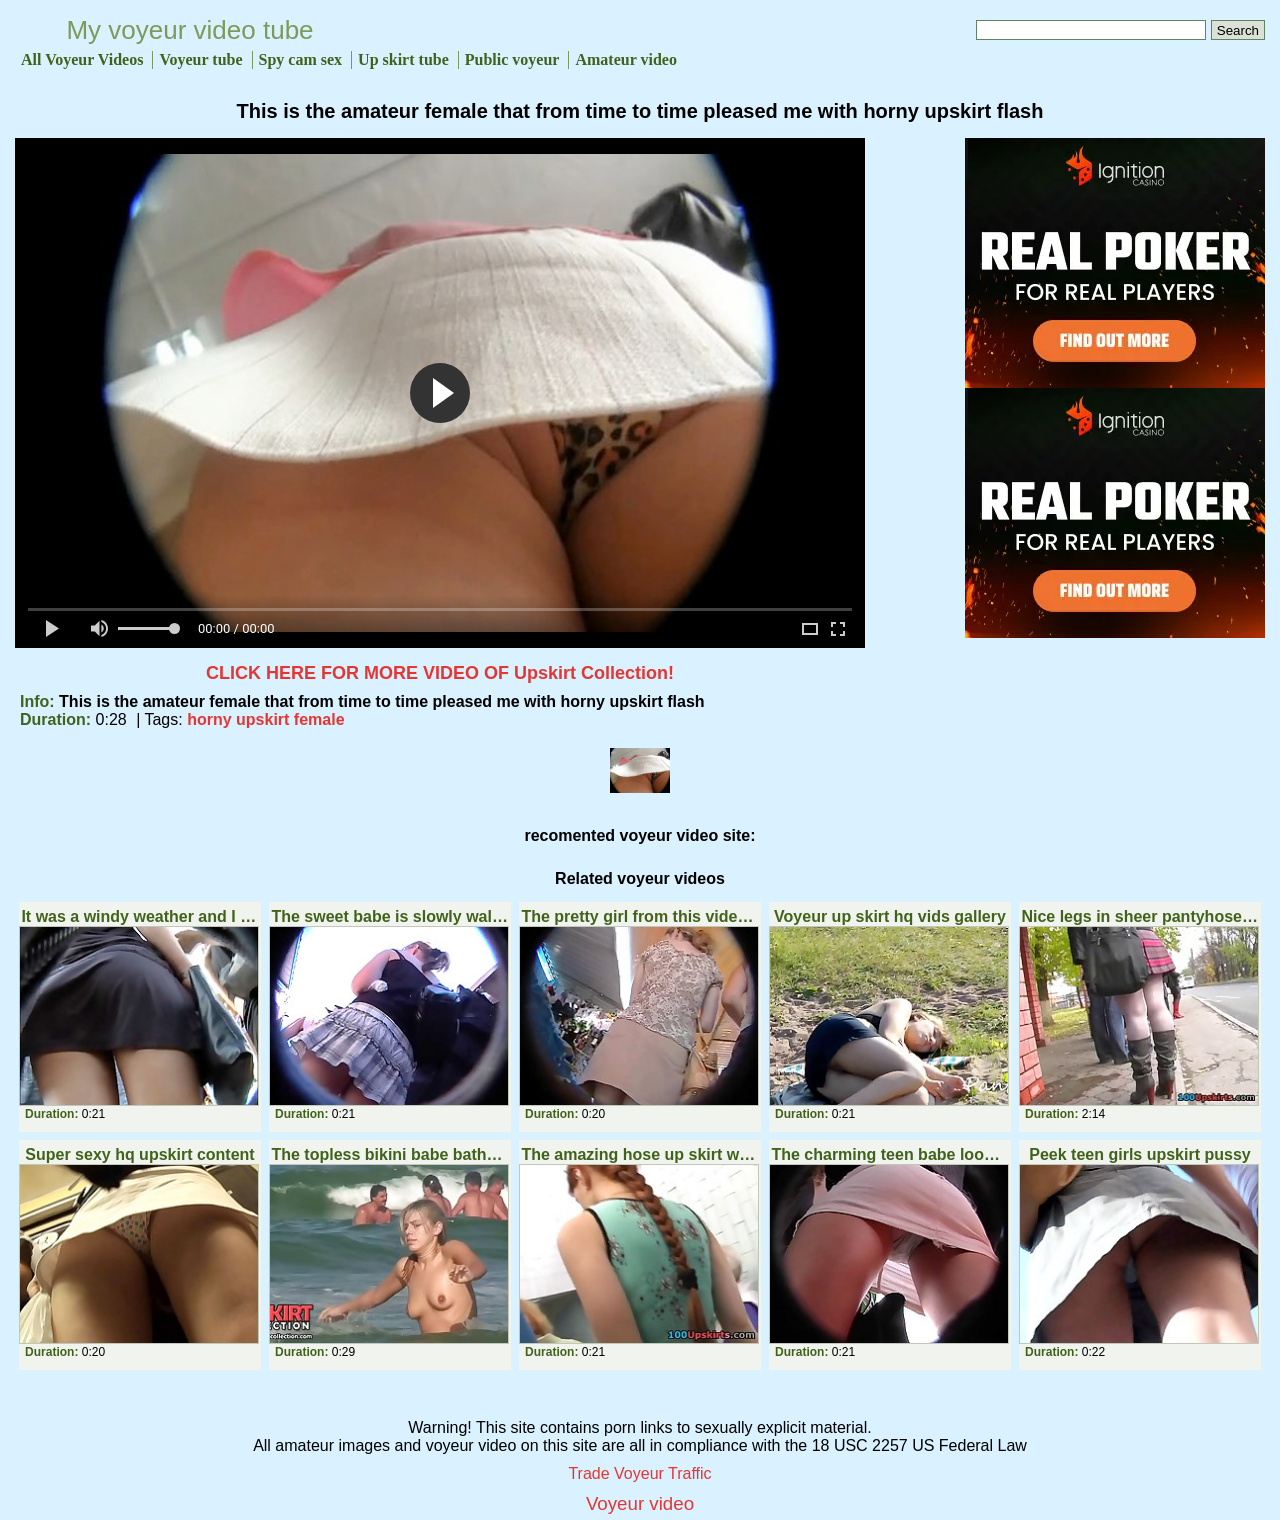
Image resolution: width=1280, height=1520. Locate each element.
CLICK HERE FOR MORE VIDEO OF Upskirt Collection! (440, 673)
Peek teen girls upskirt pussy (1139, 1154)
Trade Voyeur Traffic (639, 1473)
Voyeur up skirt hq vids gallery (890, 916)
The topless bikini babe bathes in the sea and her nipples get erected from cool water (389, 1154)
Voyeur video (640, 1503)
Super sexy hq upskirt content (139, 1154)
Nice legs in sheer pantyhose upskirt (1139, 916)
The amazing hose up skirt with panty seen (639, 1154)
